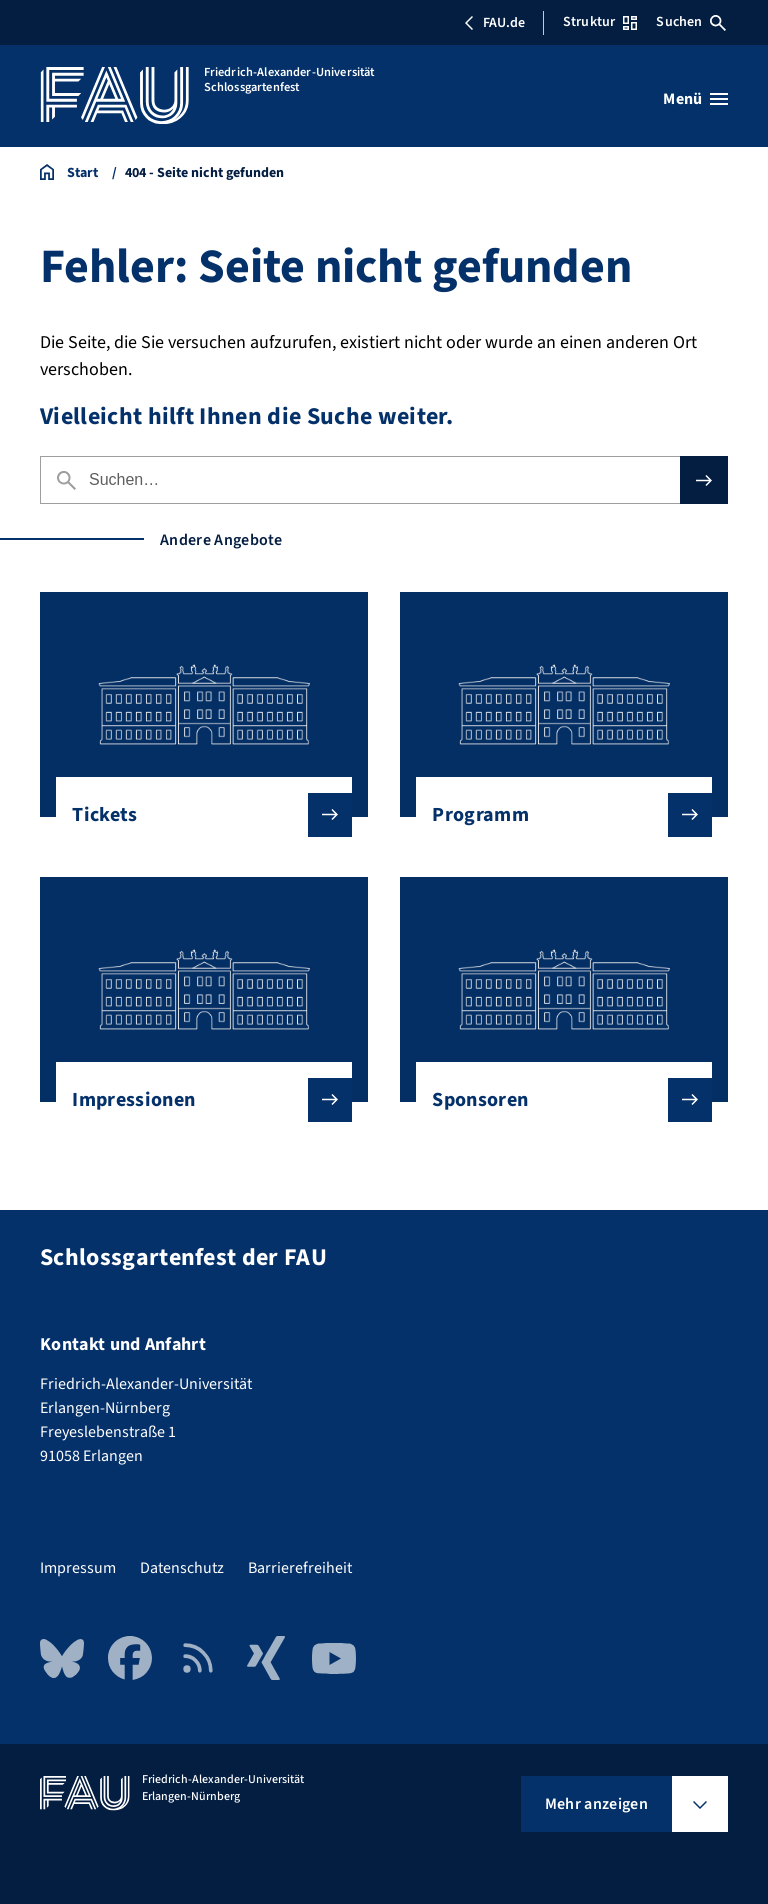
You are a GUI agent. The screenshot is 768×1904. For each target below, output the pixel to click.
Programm (555, 815)
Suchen (691, 22)
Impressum (78, 1568)
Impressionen (195, 1100)
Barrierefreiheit (300, 1568)
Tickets (195, 815)
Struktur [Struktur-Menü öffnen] (600, 22)
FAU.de (494, 23)
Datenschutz (182, 1568)
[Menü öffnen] (695, 99)
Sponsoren (555, 1100)
